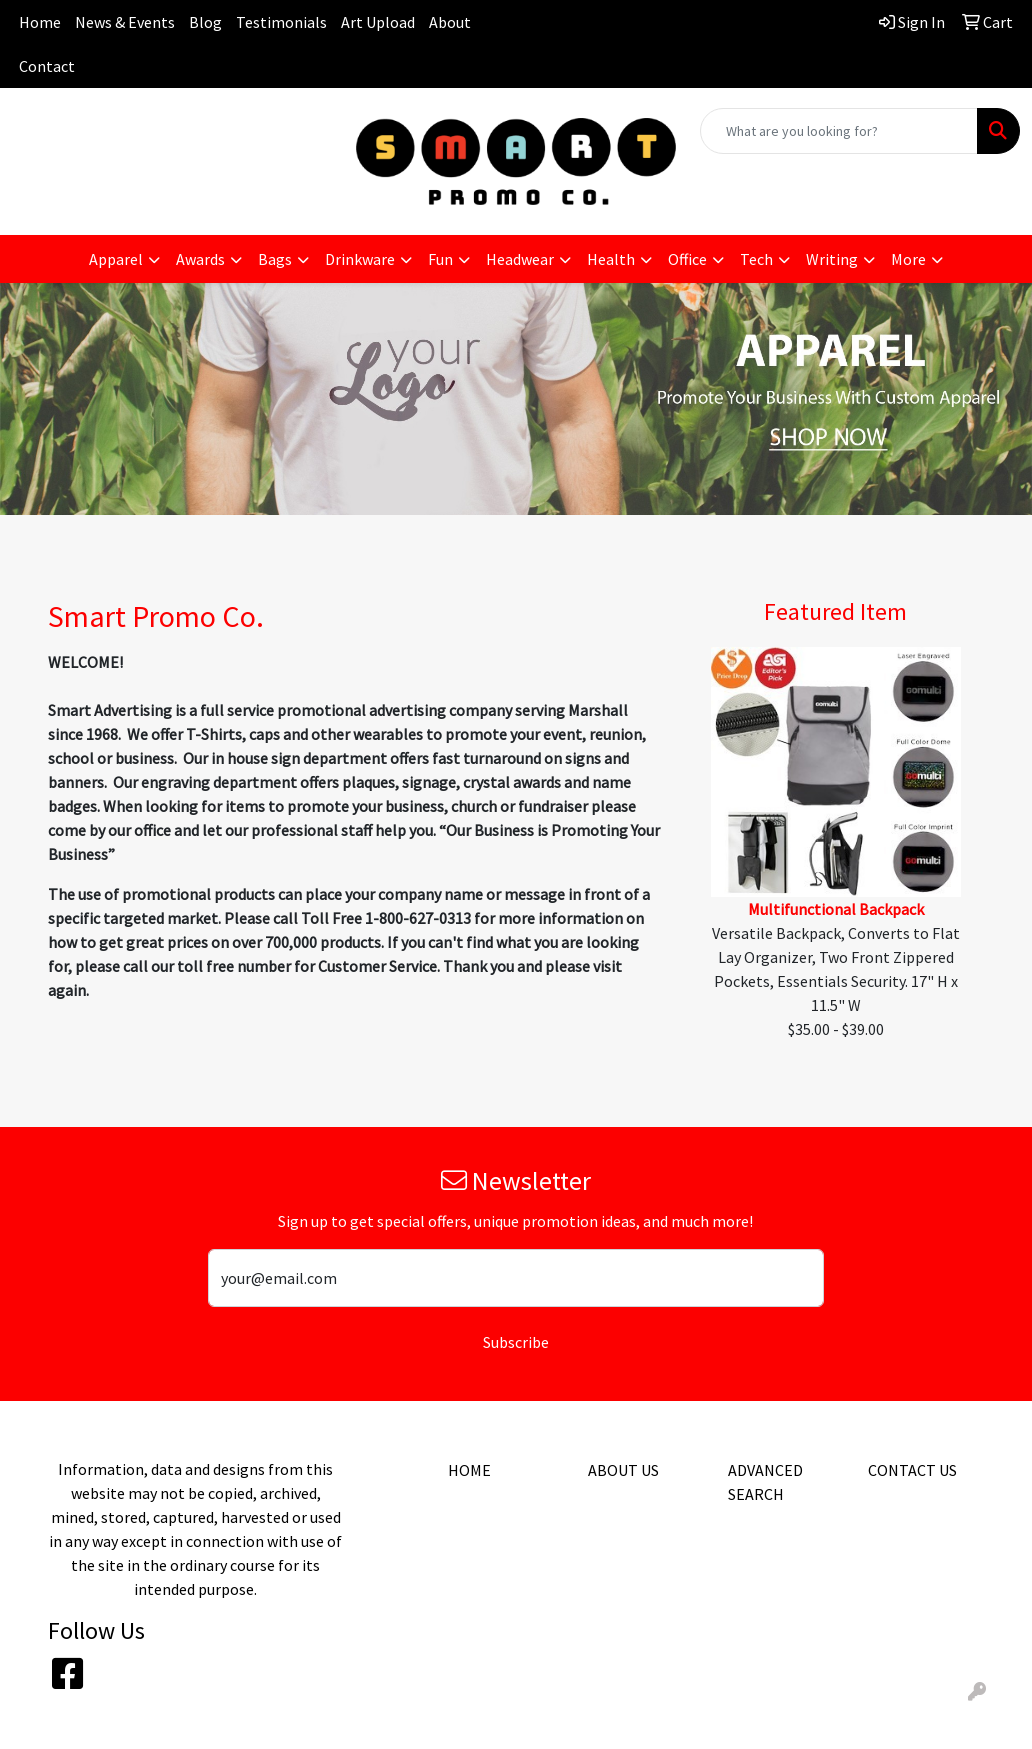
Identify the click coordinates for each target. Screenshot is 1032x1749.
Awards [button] (200, 259)
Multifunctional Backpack (836, 909)
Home (40, 22)
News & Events (125, 22)
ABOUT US (623, 1470)
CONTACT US (912, 1470)
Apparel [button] (116, 259)
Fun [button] (440, 259)
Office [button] (687, 259)
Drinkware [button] (360, 259)
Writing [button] (832, 259)
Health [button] (611, 259)
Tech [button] (756, 259)
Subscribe (516, 1342)
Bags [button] (275, 259)
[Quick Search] (839, 131)
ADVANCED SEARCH (765, 1482)
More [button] (908, 259)
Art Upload (378, 22)
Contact (47, 66)
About (450, 22)
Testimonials (281, 22)
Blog (205, 22)
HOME (469, 1470)
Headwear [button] (520, 259)
